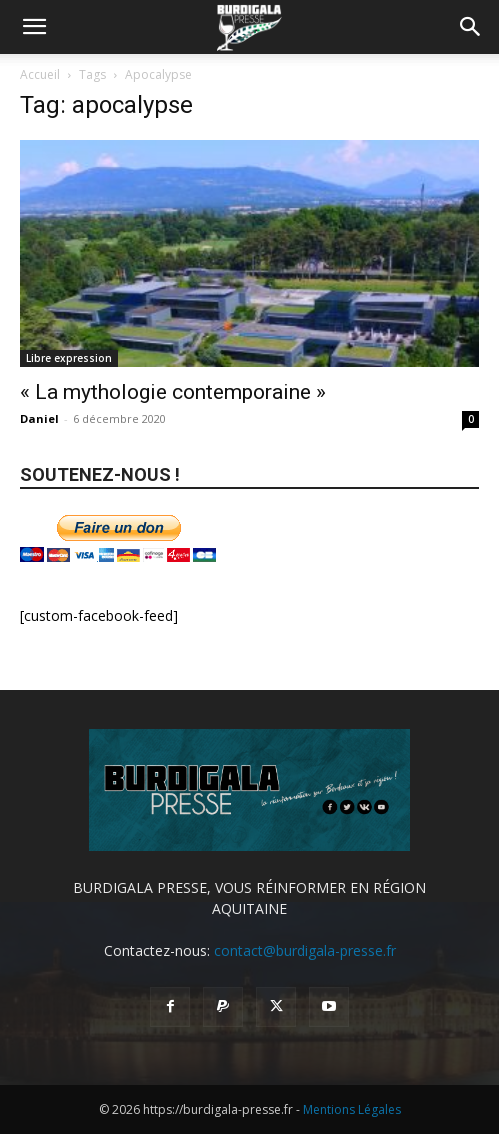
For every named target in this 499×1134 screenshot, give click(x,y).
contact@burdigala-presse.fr (305, 950)
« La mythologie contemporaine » (173, 392)
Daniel (39, 418)
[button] (34, 27)
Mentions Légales (352, 1109)
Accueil (40, 74)
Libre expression (69, 358)
